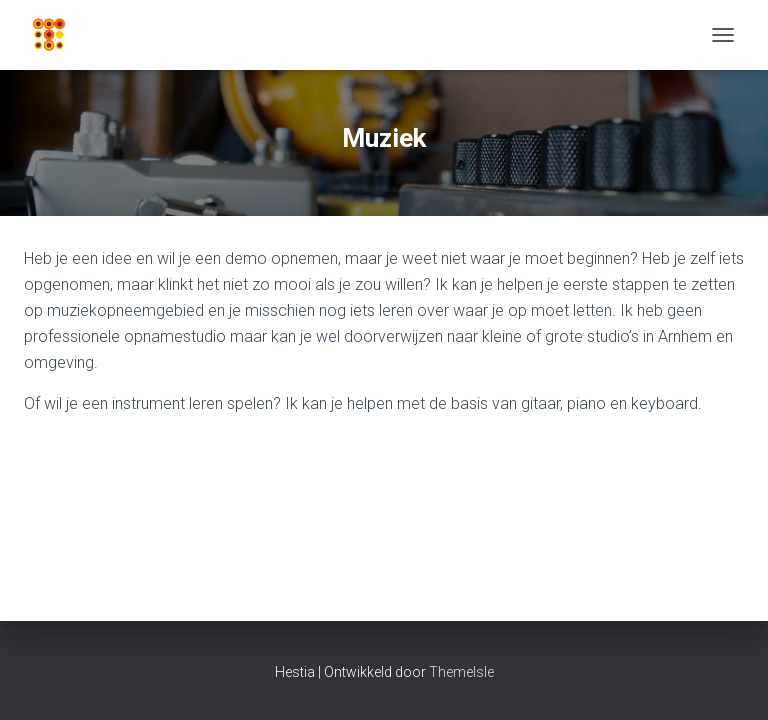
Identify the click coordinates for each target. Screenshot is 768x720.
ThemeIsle (461, 672)
